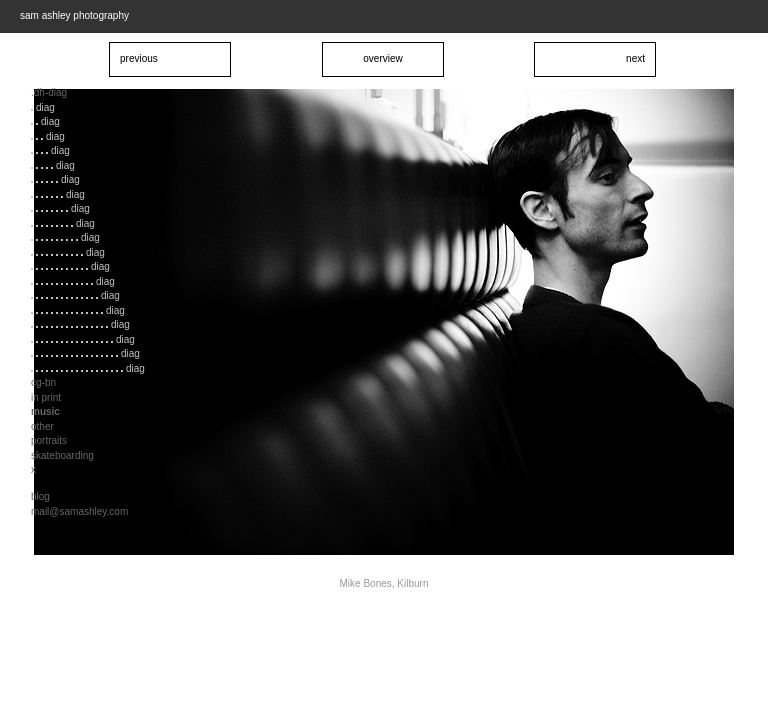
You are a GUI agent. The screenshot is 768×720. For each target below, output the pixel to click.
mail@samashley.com (79, 511)
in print (46, 397)
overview (382, 58)
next (635, 58)
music (45, 411)
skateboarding (62, 455)
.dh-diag (49, 92)
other (42, 426)
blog (40, 496)
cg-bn (43, 382)
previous (139, 58)
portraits (49, 440)
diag (43, 107)
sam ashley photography (74, 15)
